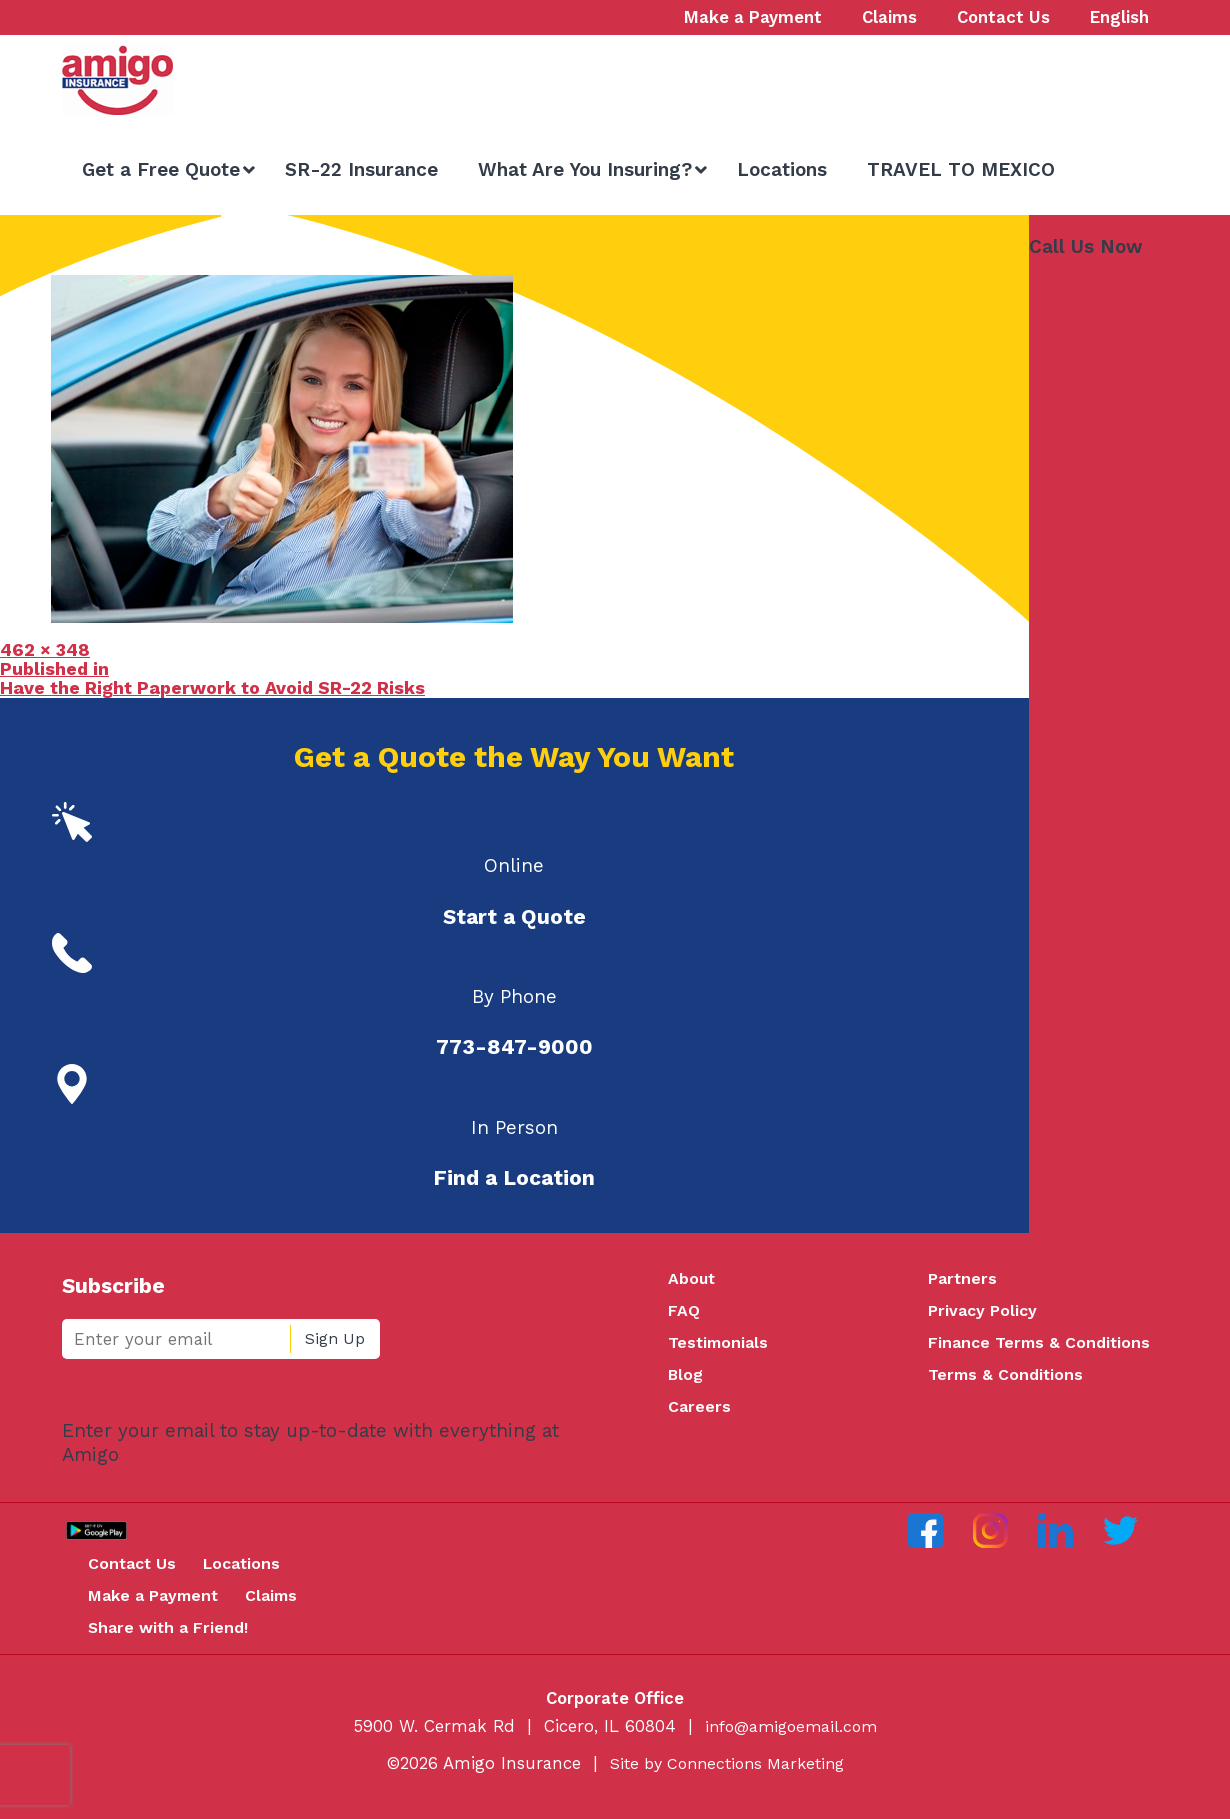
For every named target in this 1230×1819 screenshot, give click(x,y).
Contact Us (138, 1573)
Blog (686, 1380)
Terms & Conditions (1008, 1380)
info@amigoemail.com (791, 1740)
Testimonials (720, 1346)
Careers (700, 1414)
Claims (287, 1607)
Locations (255, 1573)
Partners (964, 1279)
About (692, 1279)
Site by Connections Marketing (727, 1777)
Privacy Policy (985, 1313)
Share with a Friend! (175, 1640)
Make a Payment (161, 1607)
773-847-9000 (1099, 270)
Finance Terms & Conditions (1042, 1346)
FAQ (684, 1313)
